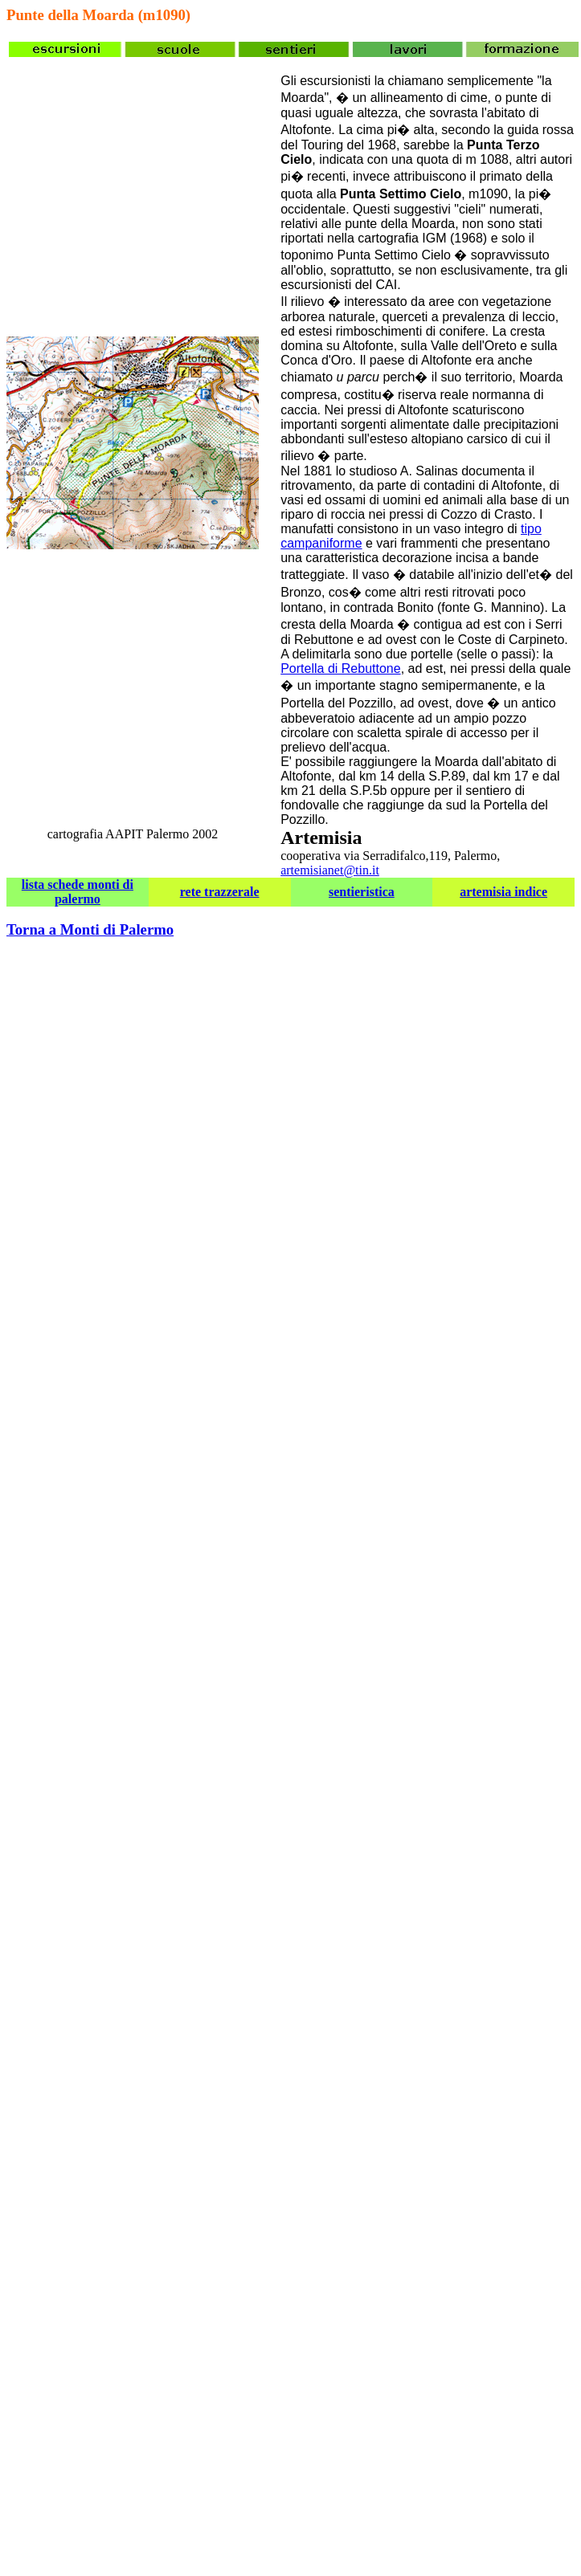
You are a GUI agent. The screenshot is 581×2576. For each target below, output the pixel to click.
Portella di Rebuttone (340, 668)
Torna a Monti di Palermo (90, 929)
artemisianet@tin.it (329, 870)
